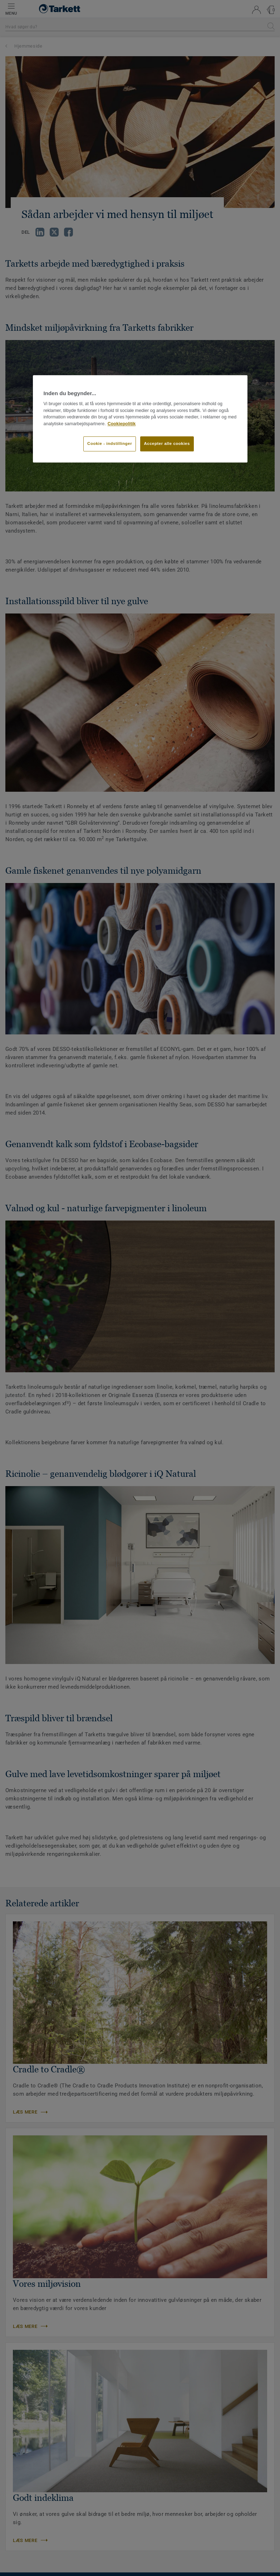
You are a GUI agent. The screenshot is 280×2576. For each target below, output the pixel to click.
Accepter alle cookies (167, 443)
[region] (140, 418)
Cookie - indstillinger (109, 443)
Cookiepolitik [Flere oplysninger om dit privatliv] (122, 423)
